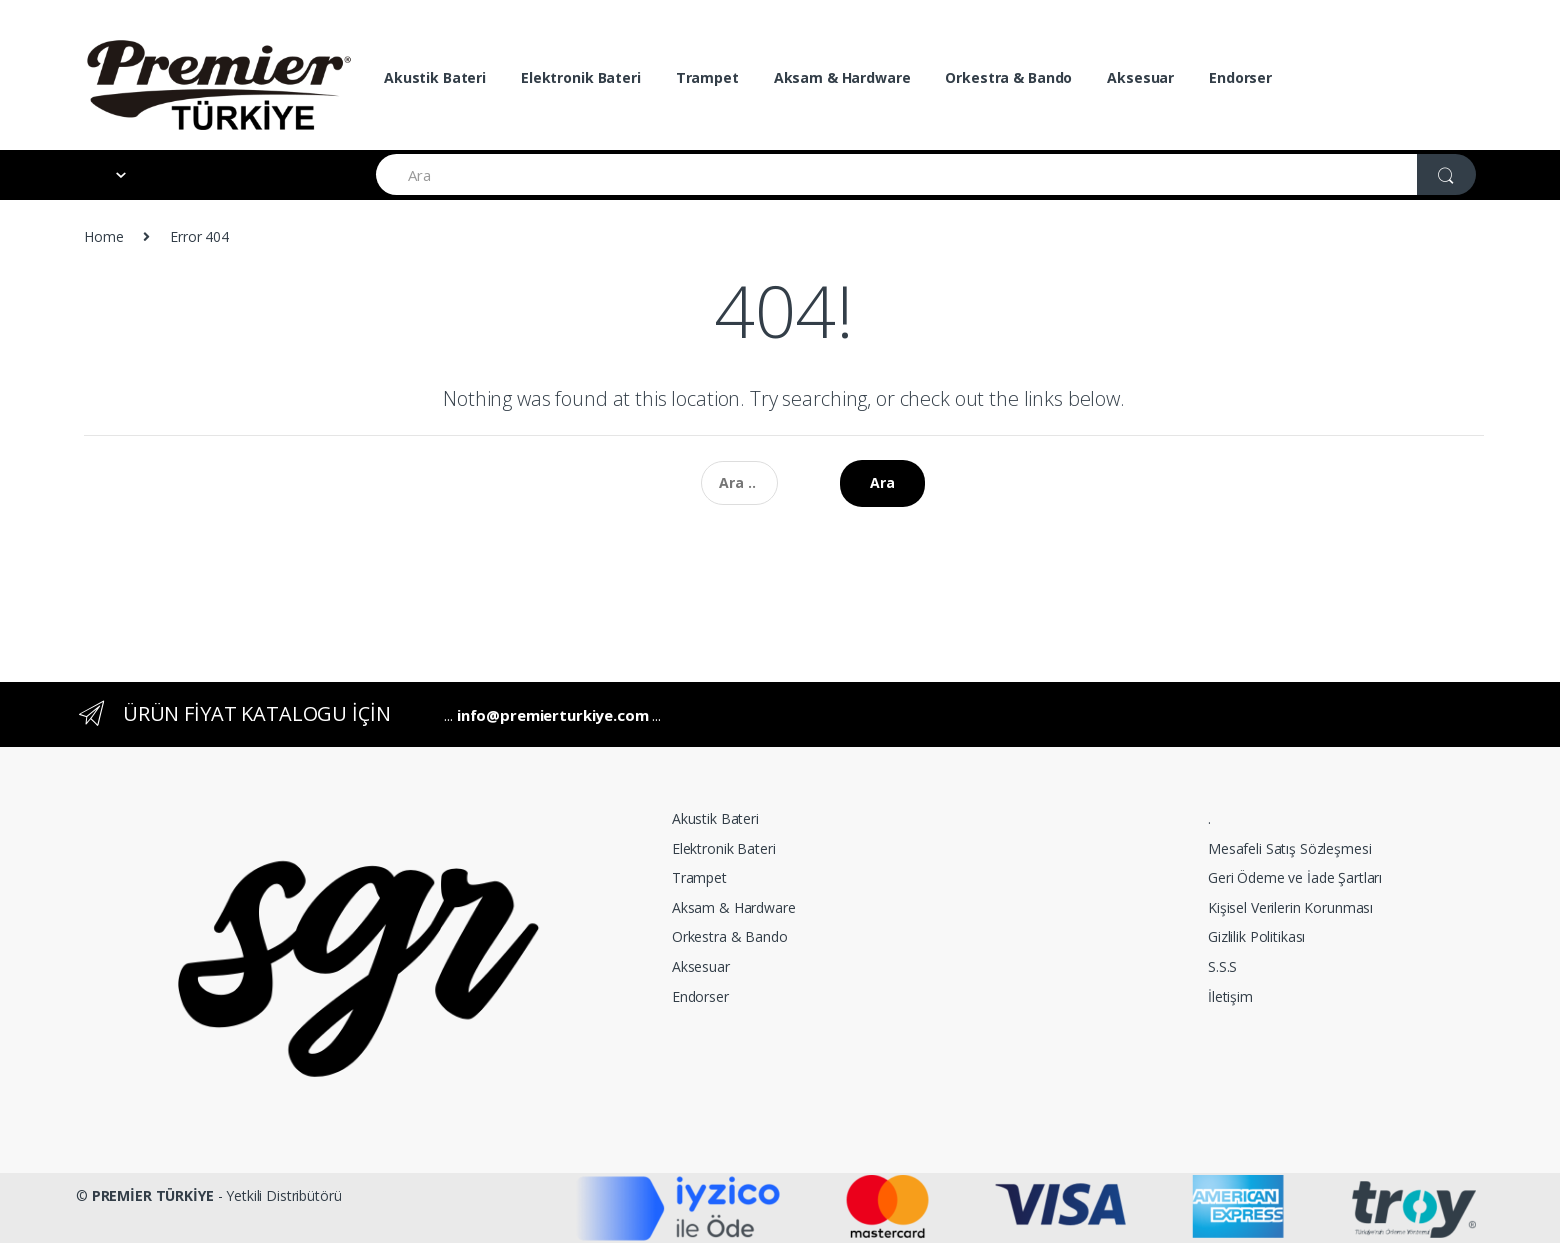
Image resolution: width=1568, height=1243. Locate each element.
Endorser (1240, 77)
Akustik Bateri (435, 77)
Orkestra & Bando (1008, 77)
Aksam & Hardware (842, 77)
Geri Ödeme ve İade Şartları (1295, 877)
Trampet (707, 77)
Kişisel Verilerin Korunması (1290, 907)
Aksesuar (1140, 77)
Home (103, 236)
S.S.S (1222, 966)
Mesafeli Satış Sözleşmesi (1290, 848)
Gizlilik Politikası (1256, 936)
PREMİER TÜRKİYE (153, 1195)
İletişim (1230, 996)
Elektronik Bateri (581, 77)
